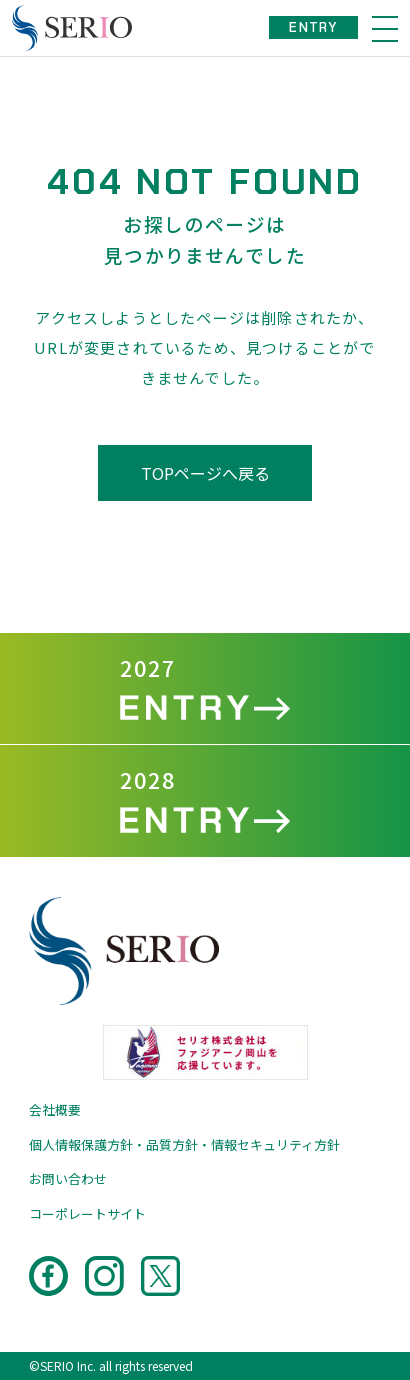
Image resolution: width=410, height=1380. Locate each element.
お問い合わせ (68, 1178)
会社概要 (55, 1109)
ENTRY (313, 27)
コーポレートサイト (87, 1213)
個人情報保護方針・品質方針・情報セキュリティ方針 (184, 1144)
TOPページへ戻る (205, 473)
